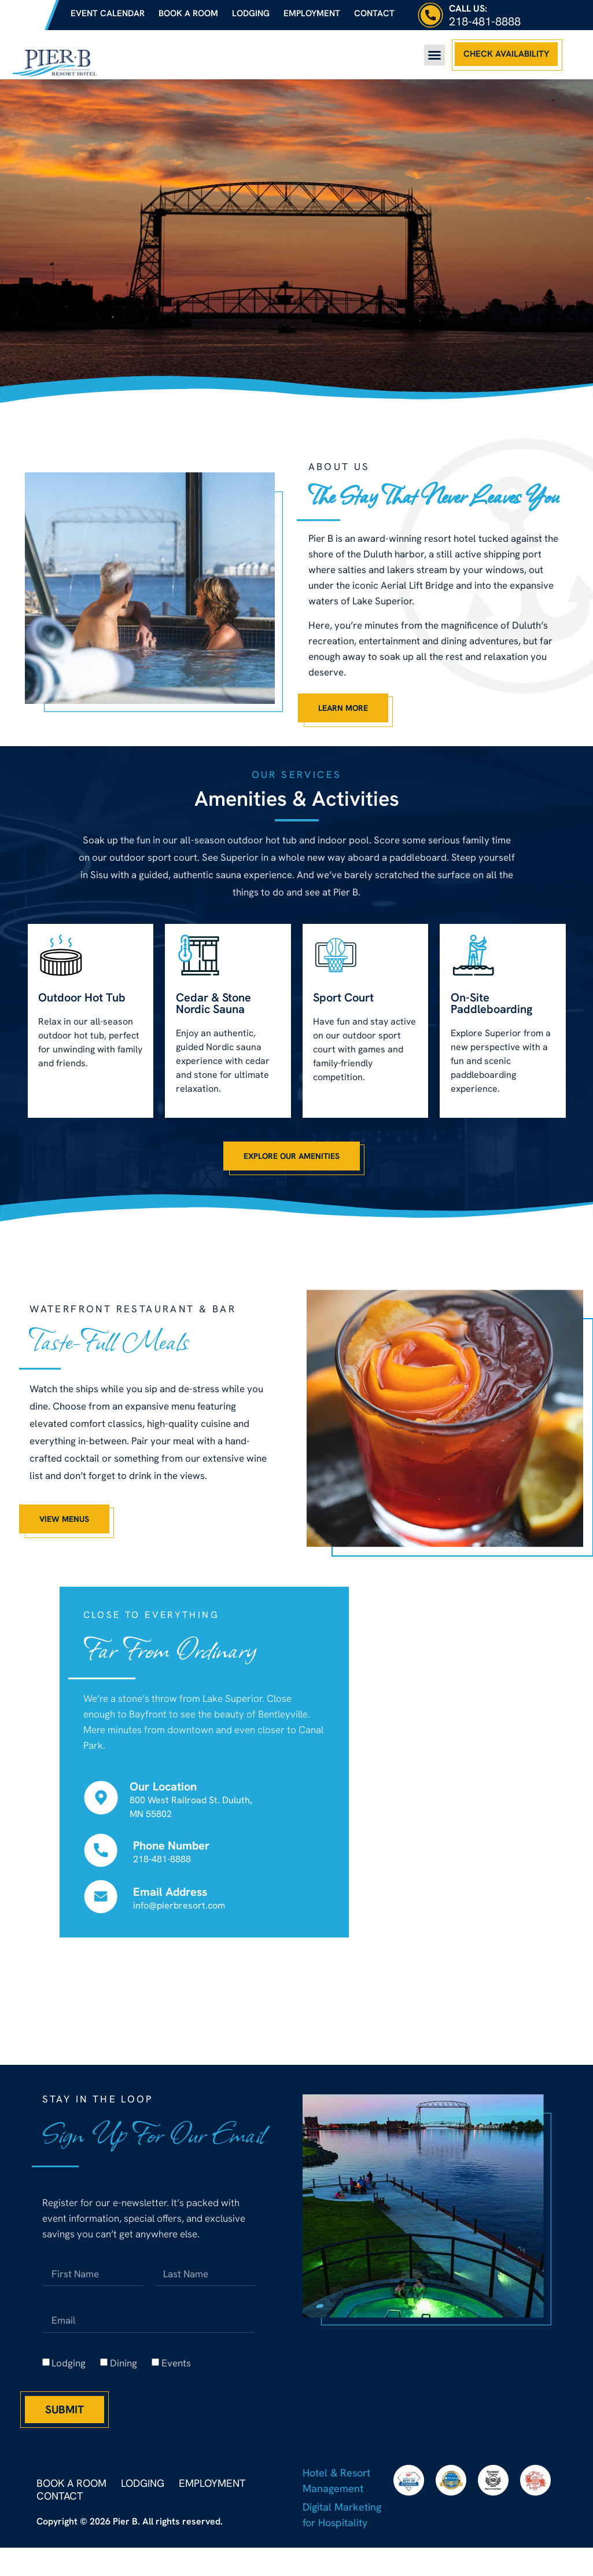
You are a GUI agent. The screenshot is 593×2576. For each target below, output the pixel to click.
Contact (374, 13)
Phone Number (171, 1850)
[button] (434, 55)
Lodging (251, 13)
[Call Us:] (430, 15)
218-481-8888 (485, 21)
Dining (123, 2368)
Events (176, 2368)
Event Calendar (108, 13)
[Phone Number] (100, 1854)
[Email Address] (100, 1901)
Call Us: (468, 8)
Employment (311, 13)
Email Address (170, 1896)
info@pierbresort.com (179, 1910)
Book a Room (188, 13)
